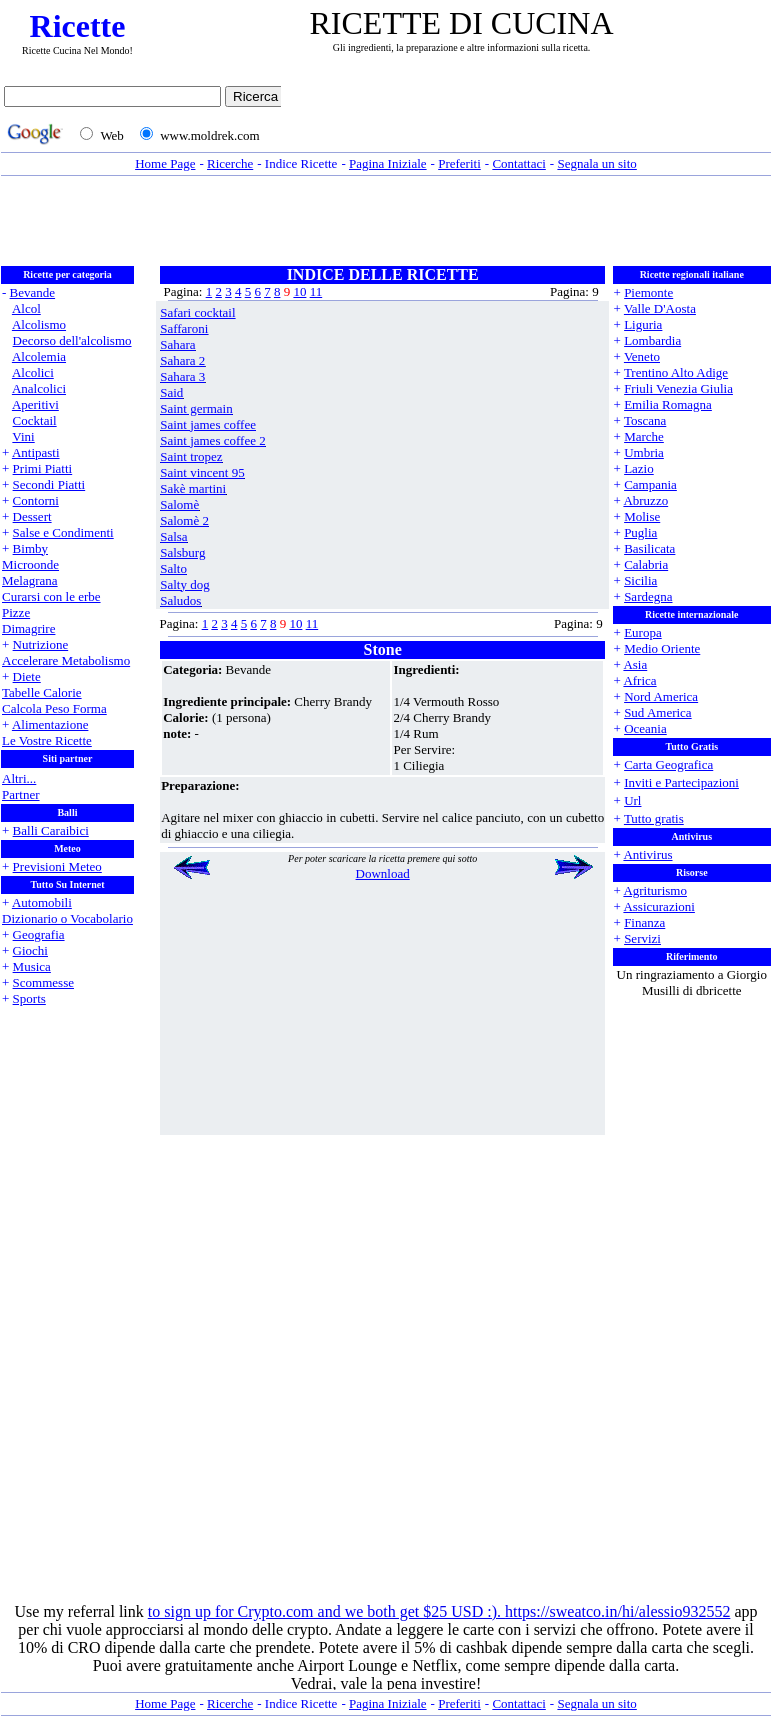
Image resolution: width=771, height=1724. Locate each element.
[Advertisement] (531, 117)
